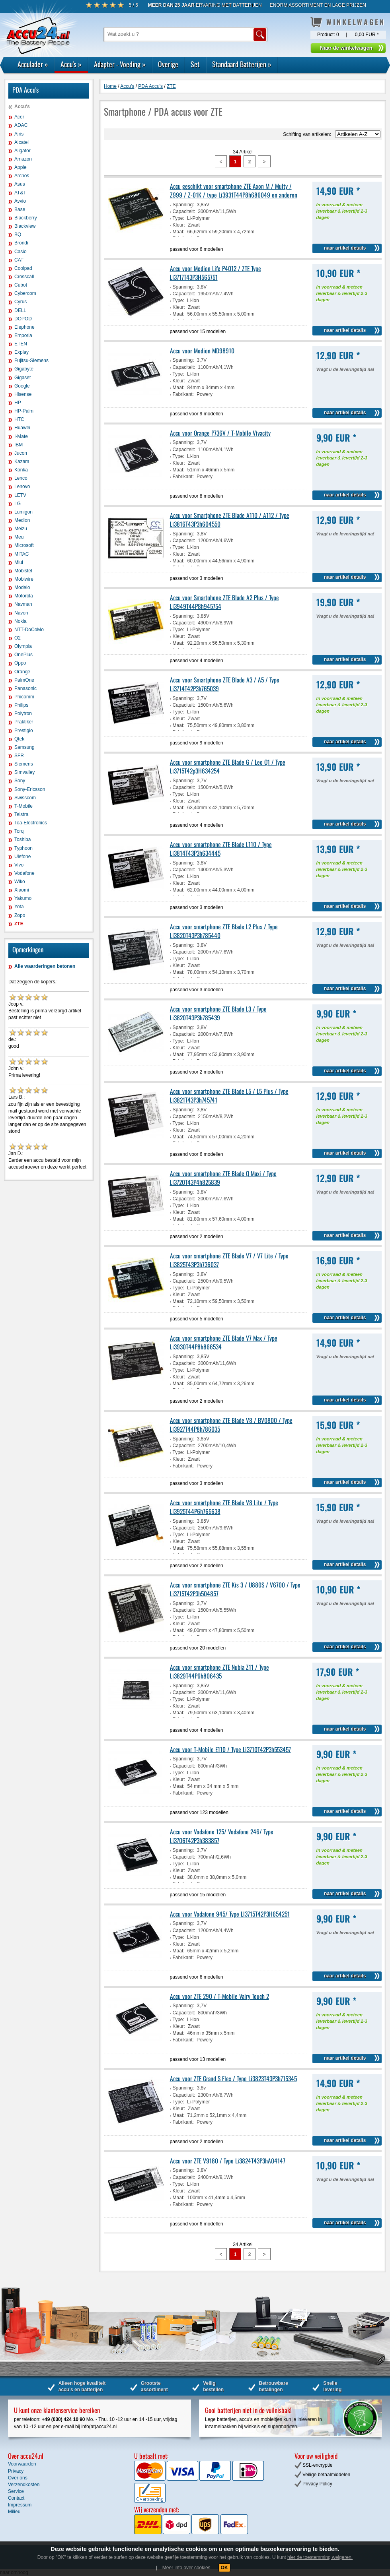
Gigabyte (23, 369)
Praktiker (23, 722)
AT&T (20, 193)
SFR (19, 755)
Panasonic (25, 688)
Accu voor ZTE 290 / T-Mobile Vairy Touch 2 (219, 1996)
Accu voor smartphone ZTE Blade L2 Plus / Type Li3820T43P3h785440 (224, 931)
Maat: (179, 232)
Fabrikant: (183, 394)
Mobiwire (23, 579)
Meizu (20, 528)
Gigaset (22, 377)
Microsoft (24, 545)
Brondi (21, 243)
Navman (23, 604)
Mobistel (23, 571)
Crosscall (24, 276)
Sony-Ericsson (29, 789)
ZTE (18, 924)
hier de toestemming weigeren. (320, 2557)
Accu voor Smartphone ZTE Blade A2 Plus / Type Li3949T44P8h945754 (224, 602)
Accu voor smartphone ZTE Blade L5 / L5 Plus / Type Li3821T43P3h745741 (229, 1095)
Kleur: (179, 225)
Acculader (33, 64)
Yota (19, 906)
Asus (19, 184)
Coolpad (23, 268)
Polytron (23, 713)
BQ (17, 234)
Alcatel (21, 142)
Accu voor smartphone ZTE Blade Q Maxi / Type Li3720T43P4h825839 (223, 1178)
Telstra (21, 814)
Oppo (20, 663)
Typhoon (23, 848)
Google (22, 386)
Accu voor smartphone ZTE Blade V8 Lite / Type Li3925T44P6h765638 (224, 1507)
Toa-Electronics (30, 823)
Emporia (23, 335)
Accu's (71, 64)
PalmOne (24, 680)
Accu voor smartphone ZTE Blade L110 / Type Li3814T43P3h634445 (221, 848)
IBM (18, 445)
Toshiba (22, 839)
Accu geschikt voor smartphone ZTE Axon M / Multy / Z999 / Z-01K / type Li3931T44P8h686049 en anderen (233, 190)
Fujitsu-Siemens (31, 360)
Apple (20, 167)
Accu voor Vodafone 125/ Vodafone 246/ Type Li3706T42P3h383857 (221, 1836)
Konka (21, 470)
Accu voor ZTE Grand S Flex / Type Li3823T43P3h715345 (233, 2078)
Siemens (23, 764)
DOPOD (23, 319)
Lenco (20, 478)
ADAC (20, 125)
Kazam (21, 461)
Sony (19, 780)
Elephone (24, 327)
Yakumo (22, 898)
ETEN (20, 344)
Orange (22, 672)
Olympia (23, 646)
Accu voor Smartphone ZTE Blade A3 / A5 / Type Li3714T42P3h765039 (224, 684)
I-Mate (21, 436)
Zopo (19, 915)
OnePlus (23, 654)
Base (19, 209)
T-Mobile (23, 806)
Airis (18, 134)
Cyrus (20, 301)
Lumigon (23, 512)
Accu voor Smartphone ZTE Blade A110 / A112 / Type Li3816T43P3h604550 (229, 519)
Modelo (22, 587)
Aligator (22, 150)
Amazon (23, 159)
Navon (21, 613)
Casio (20, 251)
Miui (18, 562)
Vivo (18, 865)
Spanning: (183, 204)
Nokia (20, 621)
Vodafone (24, 873)
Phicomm (24, 697)
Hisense (22, 394)
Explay (21, 352)
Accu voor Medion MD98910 (202, 350)
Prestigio (23, 730)
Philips (21, 705)
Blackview (24, 226)
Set (195, 64)
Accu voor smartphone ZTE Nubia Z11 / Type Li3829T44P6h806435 (219, 1671)
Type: (178, 218)
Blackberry (25, 218)
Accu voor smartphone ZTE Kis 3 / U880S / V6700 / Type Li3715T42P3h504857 (235, 1589)
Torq (18, 831)
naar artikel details (345, 248)
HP (17, 402)
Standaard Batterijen (241, 64)
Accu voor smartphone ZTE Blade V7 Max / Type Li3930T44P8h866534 (223, 1342)
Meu (18, 537)
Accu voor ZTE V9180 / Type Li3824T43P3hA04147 (227, 2160)
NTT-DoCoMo (29, 629)
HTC (19, 419)
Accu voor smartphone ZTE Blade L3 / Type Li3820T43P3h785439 (218, 1013)
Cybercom (25, 293)
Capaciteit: (184, 211)
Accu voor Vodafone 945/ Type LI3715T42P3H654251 (230, 1914)
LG (17, 503)
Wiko (19, 881)
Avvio (20, 201)
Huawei (22, 427)
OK (224, 2567)
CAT (18, 260)
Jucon (20, 453)
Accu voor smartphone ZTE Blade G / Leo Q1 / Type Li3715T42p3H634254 (227, 766)
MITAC (21, 554)
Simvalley (24, 772)
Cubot (20, 285)
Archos (21, 175)
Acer (19, 117)
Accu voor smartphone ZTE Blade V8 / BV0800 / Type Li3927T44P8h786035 (231, 1424)
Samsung (24, 747)
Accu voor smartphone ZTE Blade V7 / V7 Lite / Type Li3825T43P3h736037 (229, 1260)
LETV (20, 495)
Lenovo (22, 486)
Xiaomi (21, 890)
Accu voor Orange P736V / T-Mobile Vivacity (220, 433)
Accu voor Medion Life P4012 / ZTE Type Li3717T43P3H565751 (215, 273)
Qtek (19, 739)
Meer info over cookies (186, 2567)
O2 (17, 638)
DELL (20, 310)
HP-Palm (23, 411)
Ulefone (22, 856)
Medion (22, 520)
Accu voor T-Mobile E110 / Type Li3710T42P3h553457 (230, 1749)
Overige (168, 64)
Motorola (23, 596)
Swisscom (25, 798)
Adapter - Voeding (120, 64)
